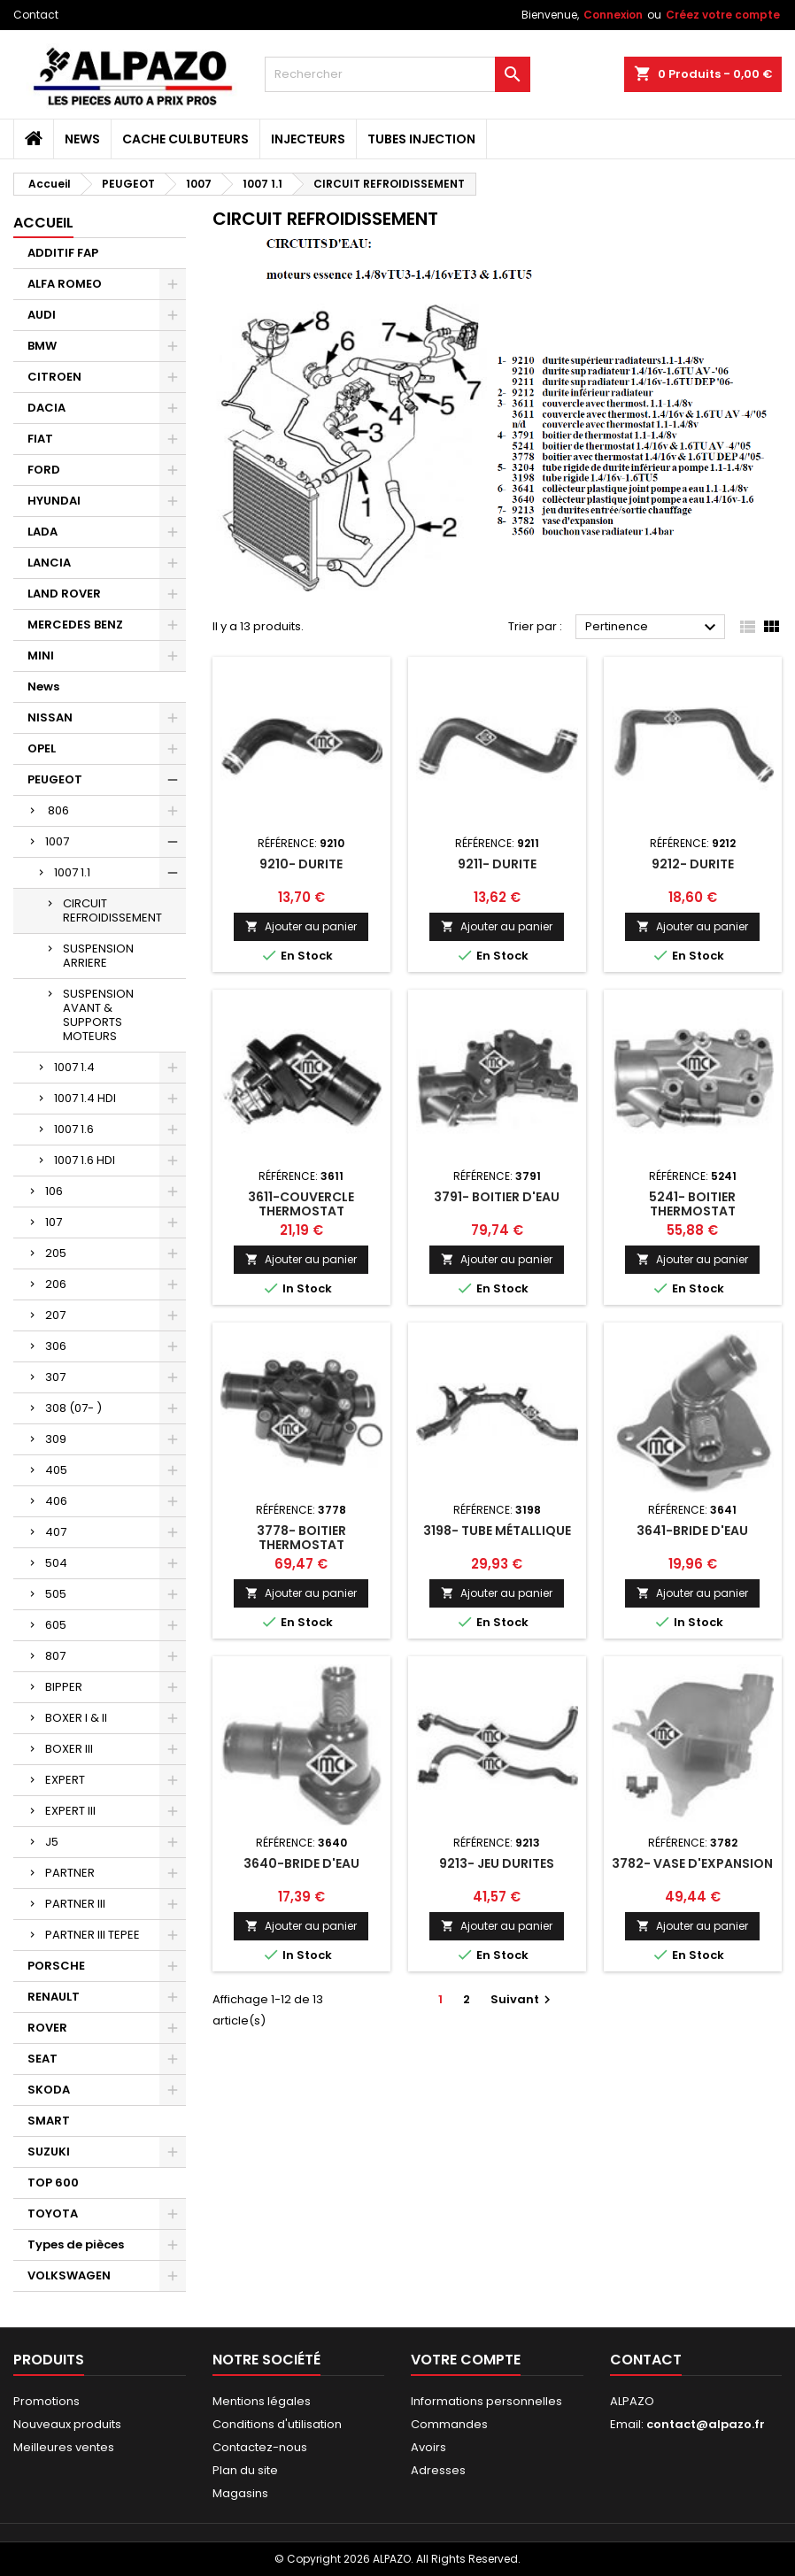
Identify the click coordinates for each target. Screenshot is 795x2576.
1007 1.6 (74, 1129)
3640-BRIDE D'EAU (301, 1863)
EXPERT (65, 1779)
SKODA (48, 2089)
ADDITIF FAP (62, 252)
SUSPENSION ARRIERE (98, 955)
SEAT (42, 2058)
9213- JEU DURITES (496, 1863)
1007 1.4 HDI (85, 1098)
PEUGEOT (54, 779)
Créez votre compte (723, 14)
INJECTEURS (308, 139)
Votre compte (466, 2359)
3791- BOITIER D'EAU (497, 1197)
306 (55, 1346)
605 (55, 1624)
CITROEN (54, 376)
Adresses (438, 2470)
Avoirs (428, 2447)
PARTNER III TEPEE (92, 1934)
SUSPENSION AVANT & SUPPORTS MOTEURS (98, 1015)
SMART (48, 2120)
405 (56, 1470)
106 (54, 1191)
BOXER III (69, 1748)
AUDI (41, 314)
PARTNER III (75, 1903)
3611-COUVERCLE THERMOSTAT (301, 1204)
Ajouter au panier (301, 926)
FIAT (40, 438)
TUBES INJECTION (421, 139)
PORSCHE (56, 1965)
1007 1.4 (74, 1067)
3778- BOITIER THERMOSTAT (301, 1538)
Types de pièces (75, 2244)
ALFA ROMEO (64, 283)
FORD (43, 469)
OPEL (41, 748)
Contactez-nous (259, 2447)
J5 (51, 1841)
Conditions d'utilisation (277, 2424)
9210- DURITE (301, 864)
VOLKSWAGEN (69, 2275)
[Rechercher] (397, 74)
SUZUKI (48, 2151)
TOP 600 (53, 2182)
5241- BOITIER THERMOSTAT (692, 1204)
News (82, 139)
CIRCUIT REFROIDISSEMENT (112, 910)
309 (55, 1439)
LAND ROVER (64, 593)
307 (55, 1377)
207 (55, 1315)
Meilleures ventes (63, 2447)
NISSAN (50, 717)
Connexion (613, 14)
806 (57, 810)
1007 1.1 (72, 872)
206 (55, 1284)
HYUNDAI (54, 500)
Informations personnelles (486, 2401)
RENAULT (53, 1996)
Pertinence (653, 627)
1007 (57, 841)
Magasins (240, 2493)
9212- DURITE (693, 864)
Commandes (449, 2424)
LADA (42, 531)
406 (56, 1500)
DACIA (46, 407)
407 (55, 1531)
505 (55, 1593)
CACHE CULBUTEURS (185, 139)
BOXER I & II (76, 1717)
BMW (42, 345)
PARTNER (70, 1872)
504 (56, 1562)
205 (55, 1253)
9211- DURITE (497, 864)
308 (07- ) (73, 1408)
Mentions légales (261, 2401)
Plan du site (245, 2470)
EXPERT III (70, 1810)
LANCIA (49, 562)
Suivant (522, 1999)
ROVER (47, 2027)
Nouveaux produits (67, 2424)
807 (55, 1655)
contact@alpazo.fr (705, 2424)
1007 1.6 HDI (84, 1160)
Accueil (43, 222)
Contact (35, 14)
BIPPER (63, 1686)
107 (53, 1222)
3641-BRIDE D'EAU (692, 1530)
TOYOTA (52, 2213)
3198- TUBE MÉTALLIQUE (497, 1530)
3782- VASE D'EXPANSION (692, 1863)
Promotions (46, 2401)
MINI (40, 655)
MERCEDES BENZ (75, 624)
